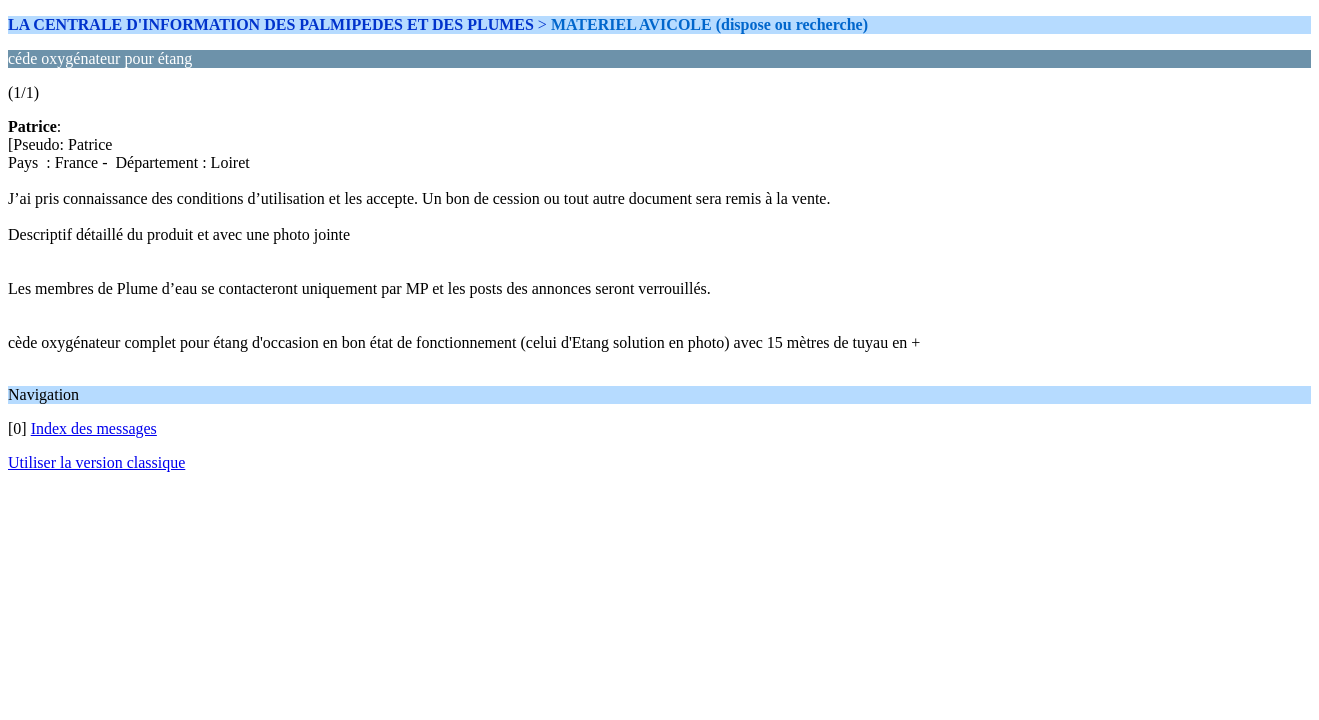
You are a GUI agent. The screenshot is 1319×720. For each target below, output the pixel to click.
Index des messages (94, 428)
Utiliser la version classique (96, 462)
